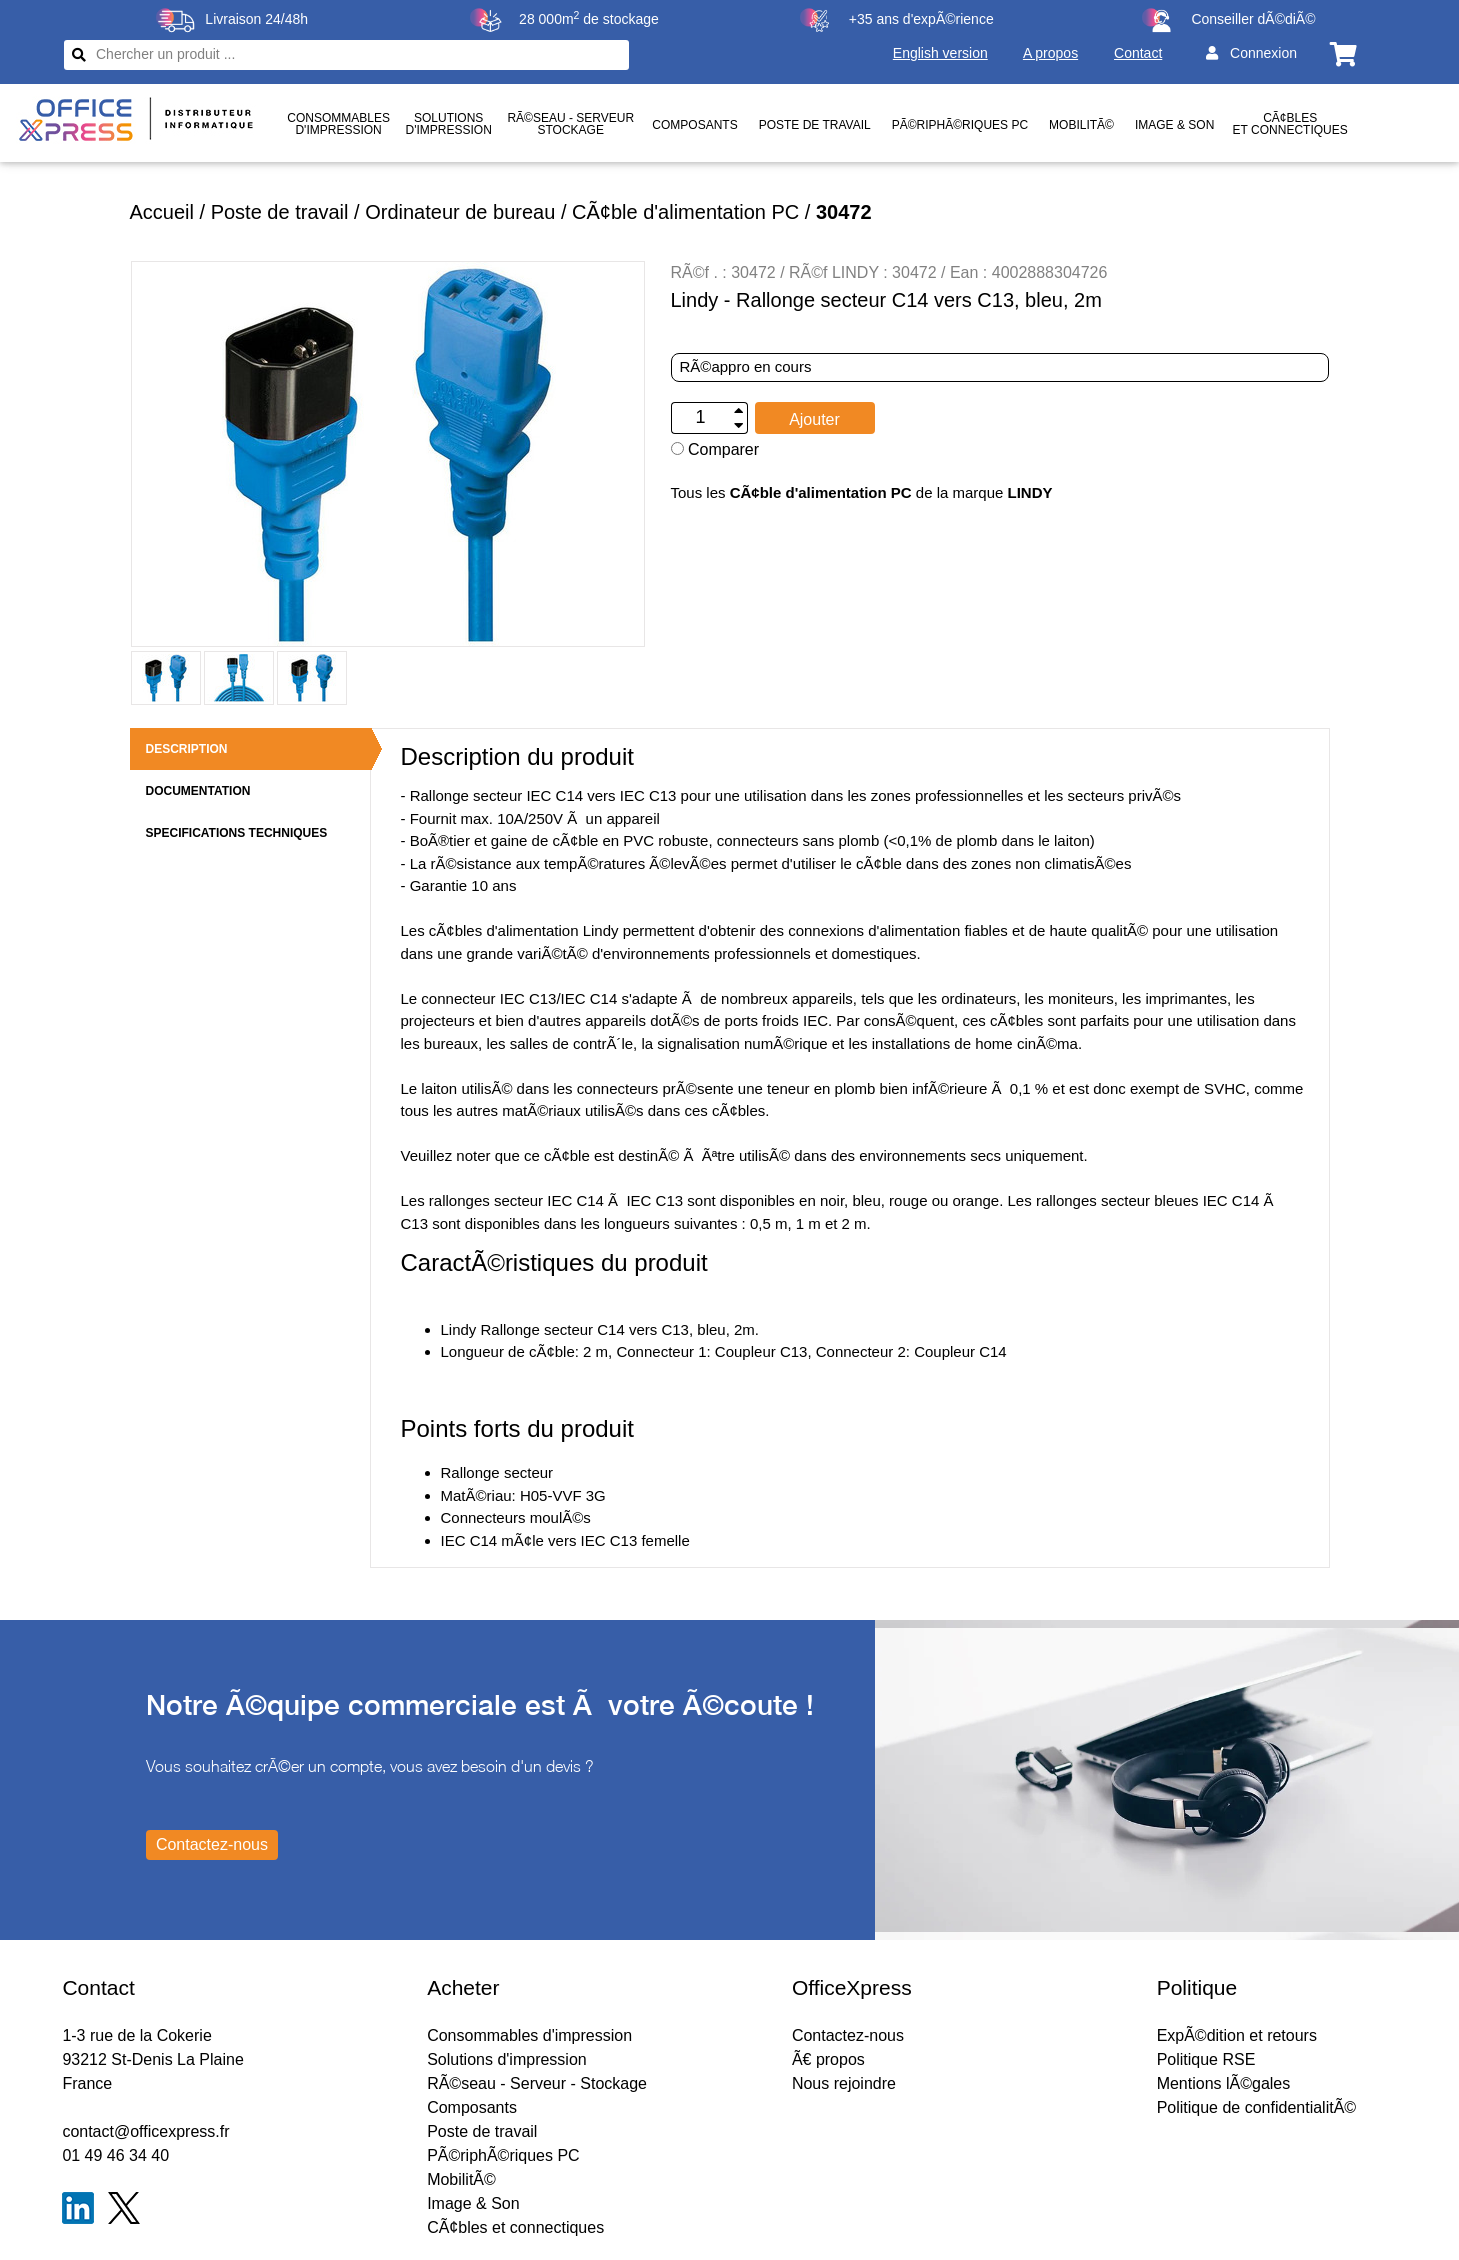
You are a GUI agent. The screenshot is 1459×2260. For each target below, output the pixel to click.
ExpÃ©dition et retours (1237, 2035)
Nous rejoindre (844, 2083)
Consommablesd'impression (338, 124)
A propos (1050, 53)
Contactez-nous (848, 2035)
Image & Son (1174, 125)
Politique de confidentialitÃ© (1256, 2107)
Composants (694, 125)
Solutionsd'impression (449, 124)
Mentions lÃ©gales (1224, 2083)
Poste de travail (815, 125)
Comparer (715, 449)
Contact (1138, 53)
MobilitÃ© (1081, 125)
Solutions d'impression (507, 2059)
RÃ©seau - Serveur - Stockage (537, 2083)
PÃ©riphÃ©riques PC (960, 125)
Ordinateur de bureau (460, 212)
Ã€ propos (828, 2059)
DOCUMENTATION (198, 791)
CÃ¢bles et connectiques (1290, 124)
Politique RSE (1206, 2059)
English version (940, 53)
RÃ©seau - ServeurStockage (570, 124)
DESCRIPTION (187, 749)
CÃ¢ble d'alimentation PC (685, 212)
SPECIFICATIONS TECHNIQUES (237, 833)
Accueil (162, 212)
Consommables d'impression (529, 2035)
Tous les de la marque (862, 492)
